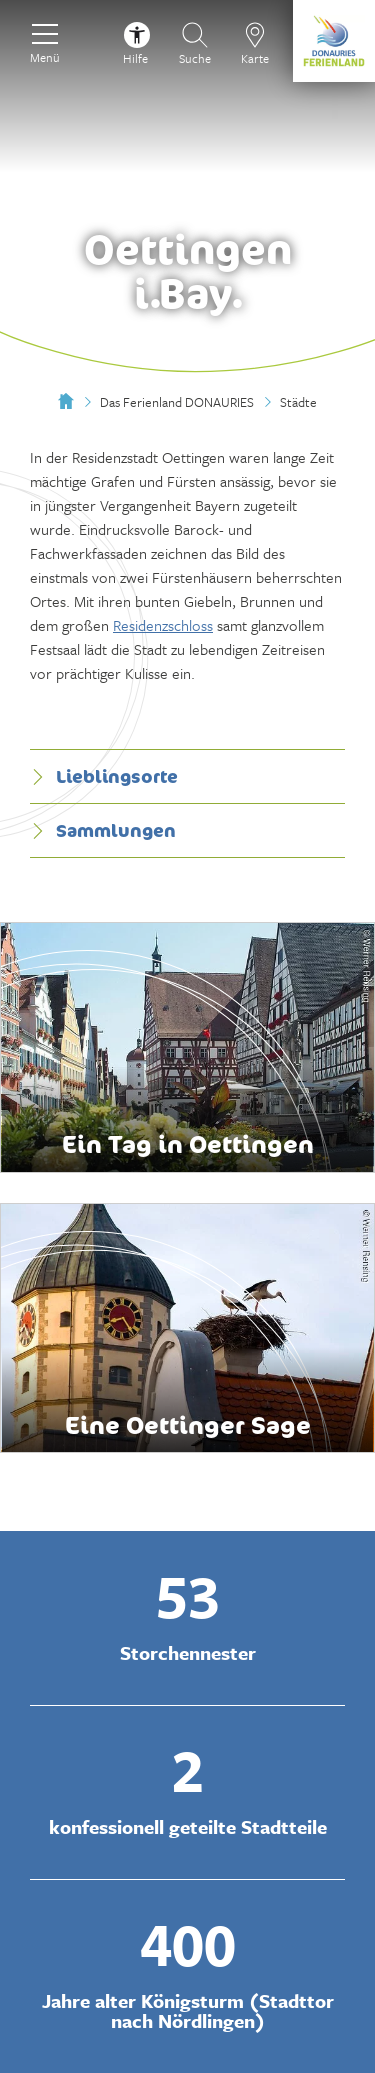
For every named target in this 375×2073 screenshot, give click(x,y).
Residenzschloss (163, 625)
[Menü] (45, 41)
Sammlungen (103, 830)
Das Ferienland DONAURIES (177, 402)
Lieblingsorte (104, 776)
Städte (298, 402)
